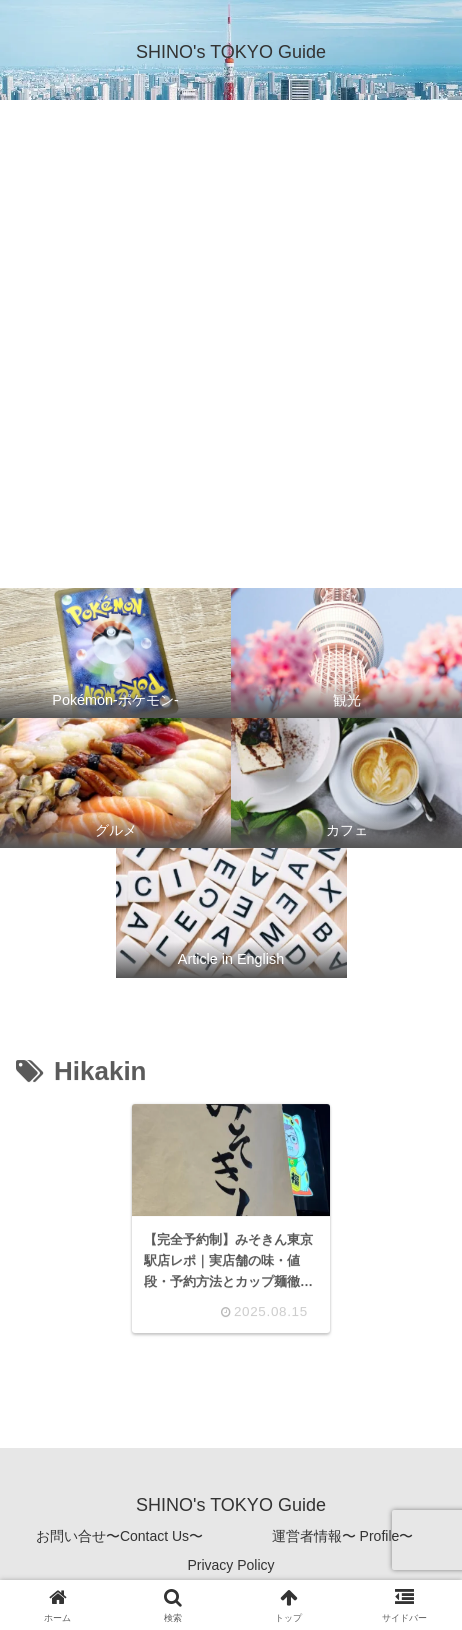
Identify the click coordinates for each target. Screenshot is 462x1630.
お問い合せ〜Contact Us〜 (119, 1536)
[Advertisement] (231, 341)
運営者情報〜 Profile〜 (343, 1536)
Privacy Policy (230, 1565)
